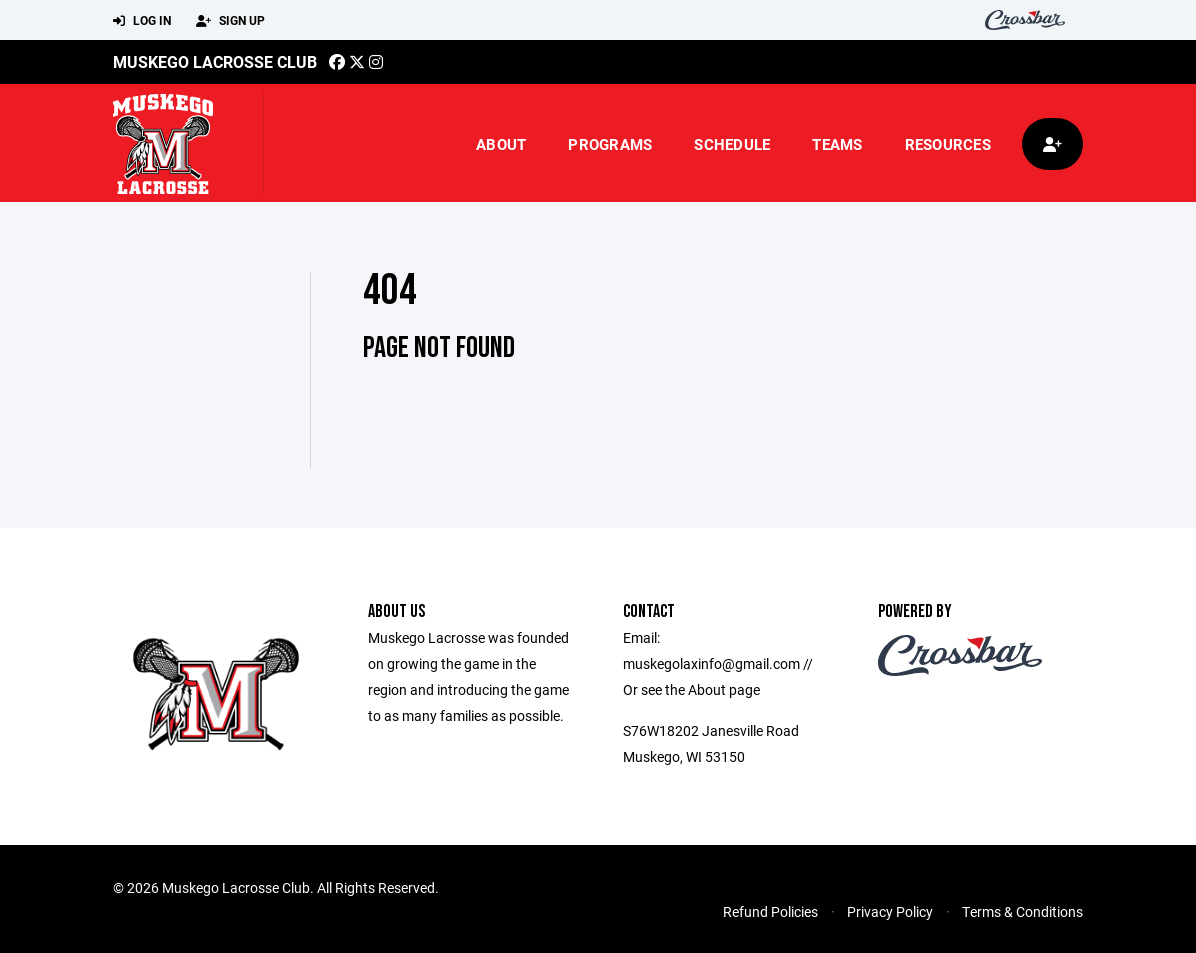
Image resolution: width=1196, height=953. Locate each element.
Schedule (732, 144)
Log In (142, 21)
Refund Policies (770, 911)
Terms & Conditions (1022, 911)
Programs (610, 144)
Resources (948, 144)
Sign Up (230, 21)
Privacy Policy (890, 911)
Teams (837, 144)
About (501, 144)
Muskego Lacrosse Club (215, 61)
